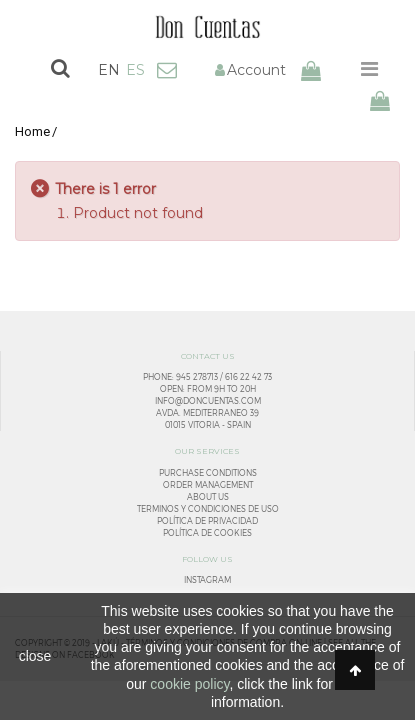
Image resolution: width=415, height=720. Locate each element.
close (35, 656)
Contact (167, 70)
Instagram (207, 580)
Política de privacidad (207, 521)
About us (208, 497)
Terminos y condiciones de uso (208, 509)
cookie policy (189, 684)
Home (32, 131)
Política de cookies (207, 533)
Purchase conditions (208, 473)
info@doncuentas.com (208, 401)
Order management (208, 485)
